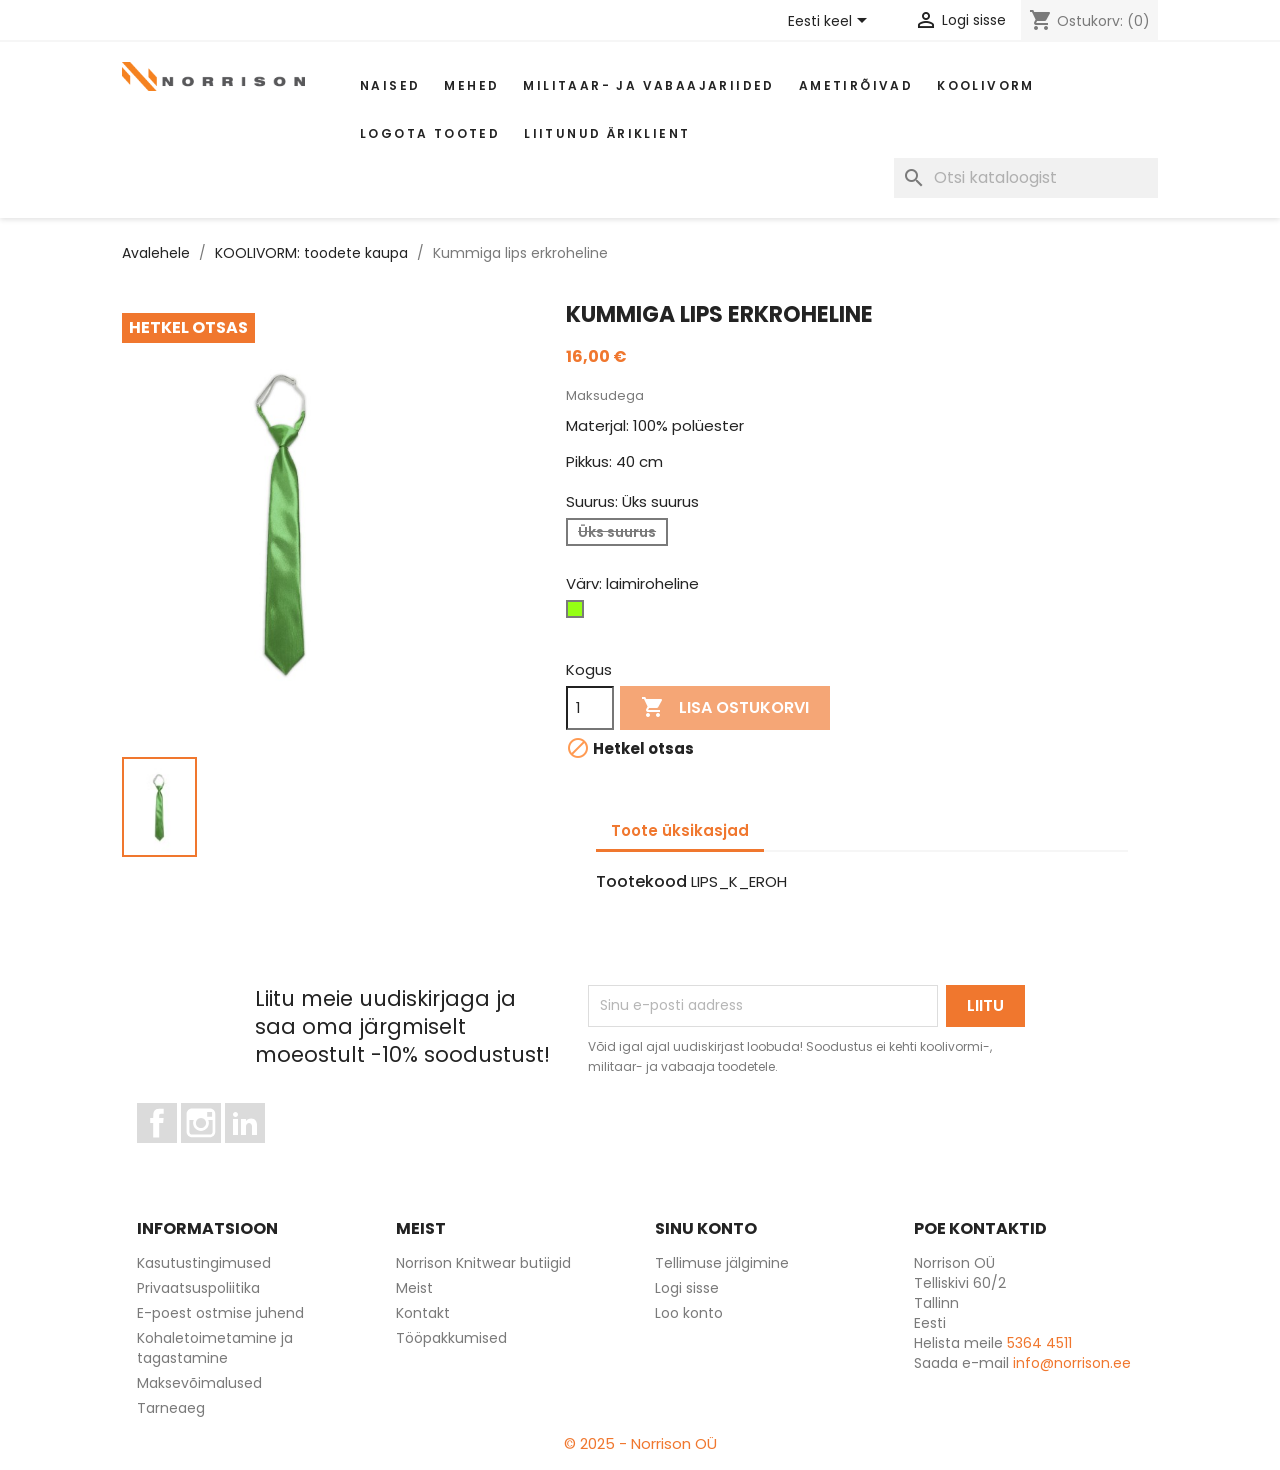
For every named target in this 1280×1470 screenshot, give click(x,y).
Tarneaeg (171, 1408)
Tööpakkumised (451, 1338)
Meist (414, 1288)
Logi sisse (687, 1288)
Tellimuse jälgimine (722, 1263)
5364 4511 (1039, 1343)
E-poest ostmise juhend (220, 1313)
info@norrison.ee (1072, 1363)
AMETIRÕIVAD (856, 85)
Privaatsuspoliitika (198, 1288)
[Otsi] (1026, 178)
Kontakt (423, 1313)
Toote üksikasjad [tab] (680, 830)
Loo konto (689, 1313)
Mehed (471, 85)
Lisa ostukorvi (725, 708)
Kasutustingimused (204, 1263)
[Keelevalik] (831, 22)
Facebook (176, 1152)
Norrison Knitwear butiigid (483, 1263)
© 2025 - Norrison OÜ (640, 1443)
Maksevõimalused (199, 1383)
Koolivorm (986, 85)
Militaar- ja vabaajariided (648, 85)
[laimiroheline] (579, 614)
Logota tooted (430, 133)
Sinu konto (706, 1228)
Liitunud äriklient (607, 133)
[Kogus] (590, 708)
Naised (390, 85)
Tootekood (641, 882)
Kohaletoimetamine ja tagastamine (215, 1348)
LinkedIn (256, 1152)
